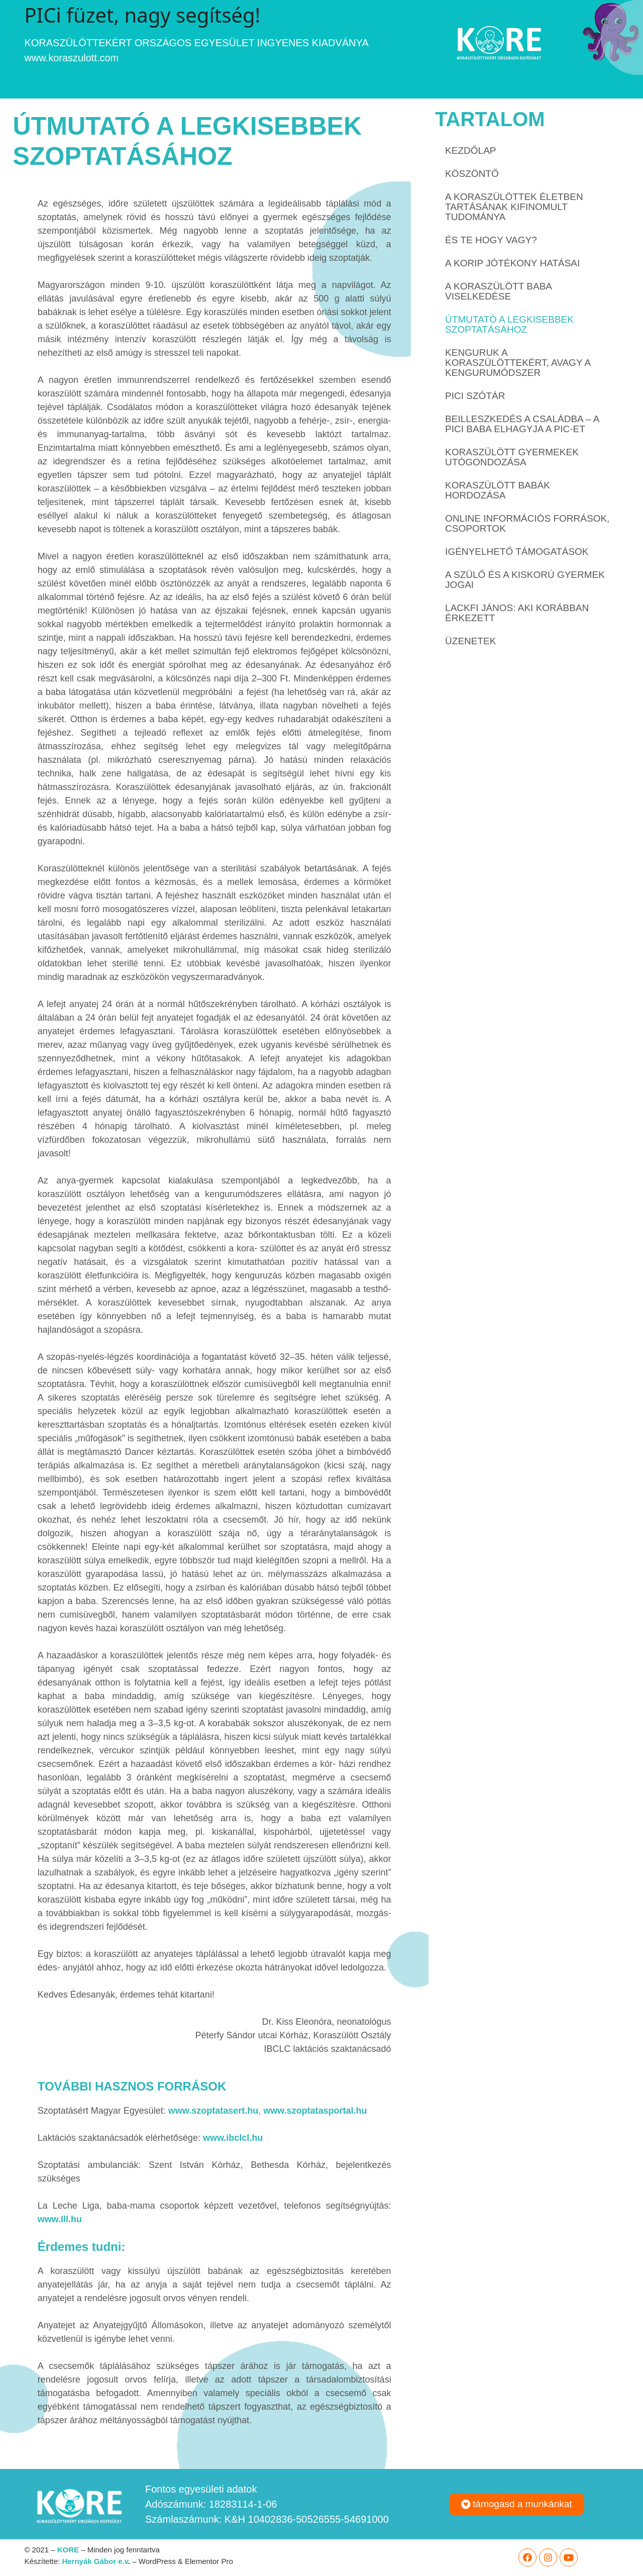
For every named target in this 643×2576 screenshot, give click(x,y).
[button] (516, 2504)
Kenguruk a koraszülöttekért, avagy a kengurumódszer (517, 362)
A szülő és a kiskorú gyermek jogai (525, 579)
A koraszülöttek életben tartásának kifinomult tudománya (514, 206)
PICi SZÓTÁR (475, 395)
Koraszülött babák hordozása (497, 490)
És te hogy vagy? (491, 240)
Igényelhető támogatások (516, 551)
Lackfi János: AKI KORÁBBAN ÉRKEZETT (517, 613)
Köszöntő (472, 173)
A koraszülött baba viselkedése (498, 291)
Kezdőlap (470, 150)
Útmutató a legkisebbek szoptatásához (509, 324)
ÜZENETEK (470, 641)
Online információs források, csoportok (527, 523)
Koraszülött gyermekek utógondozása (512, 457)
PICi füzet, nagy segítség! (142, 15)
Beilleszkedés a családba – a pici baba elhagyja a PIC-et (522, 424)
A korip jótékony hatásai (512, 263)
